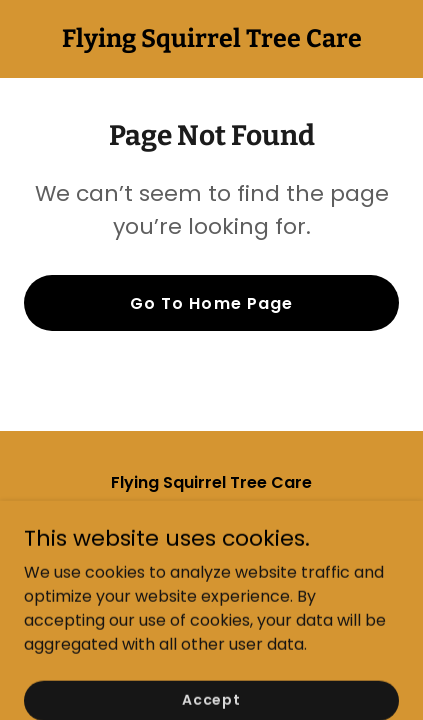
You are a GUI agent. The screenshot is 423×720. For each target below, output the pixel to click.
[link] (212, 41)
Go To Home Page (211, 303)
